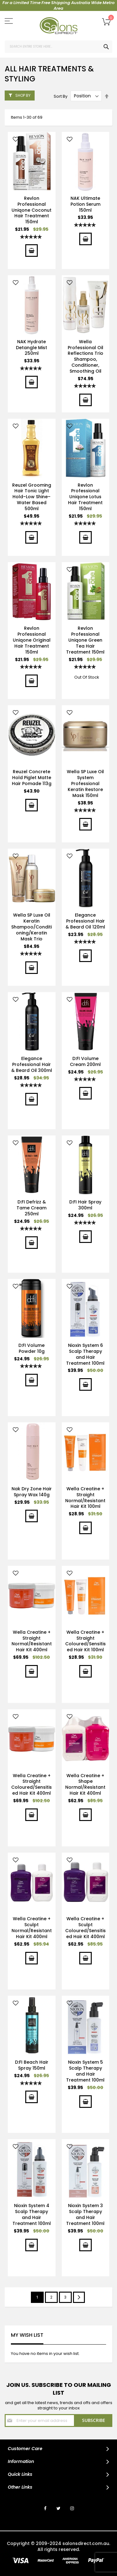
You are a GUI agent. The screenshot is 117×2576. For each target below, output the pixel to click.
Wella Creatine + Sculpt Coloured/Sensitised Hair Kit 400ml (85, 1928)
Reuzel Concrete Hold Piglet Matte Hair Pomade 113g (31, 777)
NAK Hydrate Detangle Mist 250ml (31, 348)
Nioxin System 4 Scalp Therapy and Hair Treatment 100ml (31, 2214)
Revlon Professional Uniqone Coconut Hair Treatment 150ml (31, 210)
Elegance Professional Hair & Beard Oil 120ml (85, 921)
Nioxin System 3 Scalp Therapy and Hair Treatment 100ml (85, 2214)
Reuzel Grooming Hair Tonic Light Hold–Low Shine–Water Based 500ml (31, 497)
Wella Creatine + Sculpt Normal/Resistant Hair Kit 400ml (32, 1928)
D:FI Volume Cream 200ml (85, 1061)
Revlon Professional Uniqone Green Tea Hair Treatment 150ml (85, 640)
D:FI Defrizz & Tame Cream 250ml (31, 1208)
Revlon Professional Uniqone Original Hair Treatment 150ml (32, 640)
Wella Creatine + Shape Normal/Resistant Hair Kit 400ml (85, 1784)
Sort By (60, 96)
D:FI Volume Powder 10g (31, 1348)
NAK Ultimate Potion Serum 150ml (85, 204)
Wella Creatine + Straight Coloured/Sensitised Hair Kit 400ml (31, 1784)
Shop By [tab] (23, 95)
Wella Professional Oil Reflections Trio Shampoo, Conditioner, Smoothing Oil (85, 356)
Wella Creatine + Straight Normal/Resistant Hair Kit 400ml (32, 1641)
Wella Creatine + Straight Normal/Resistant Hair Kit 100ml (85, 1498)
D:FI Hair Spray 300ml (85, 1205)
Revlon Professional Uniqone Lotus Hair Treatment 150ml (85, 497)
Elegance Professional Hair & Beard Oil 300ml (31, 1064)
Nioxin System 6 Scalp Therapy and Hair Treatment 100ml (85, 1354)
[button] (15, 140)
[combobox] (58, 46)
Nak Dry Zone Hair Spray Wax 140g (32, 1492)
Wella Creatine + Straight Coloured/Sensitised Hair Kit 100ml (85, 1641)
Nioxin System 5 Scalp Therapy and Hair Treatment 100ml (85, 2071)
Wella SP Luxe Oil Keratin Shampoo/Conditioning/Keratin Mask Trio (31, 927)
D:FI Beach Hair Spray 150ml (31, 2065)
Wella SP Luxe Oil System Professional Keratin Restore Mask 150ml (85, 783)
